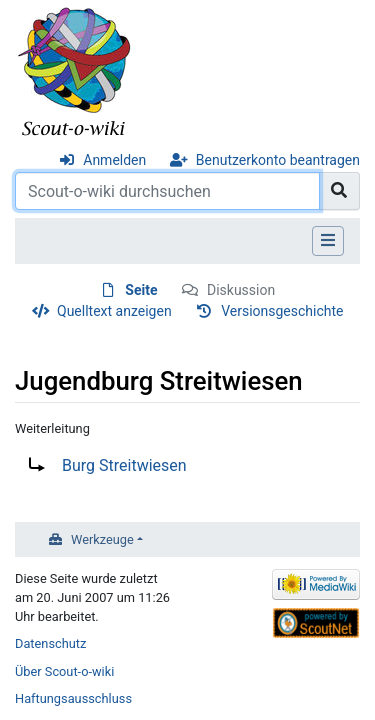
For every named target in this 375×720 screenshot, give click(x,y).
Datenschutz (50, 643)
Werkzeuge (102, 539)
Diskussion (241, 290)
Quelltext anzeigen (114, 311)
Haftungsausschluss (73, 698)
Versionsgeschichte (282, 311)
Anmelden (114, 160)
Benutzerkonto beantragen (278, 160)
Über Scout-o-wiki (64, 671)
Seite (141, 290)
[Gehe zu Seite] (339, 191)
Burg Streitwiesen (124, 465)
